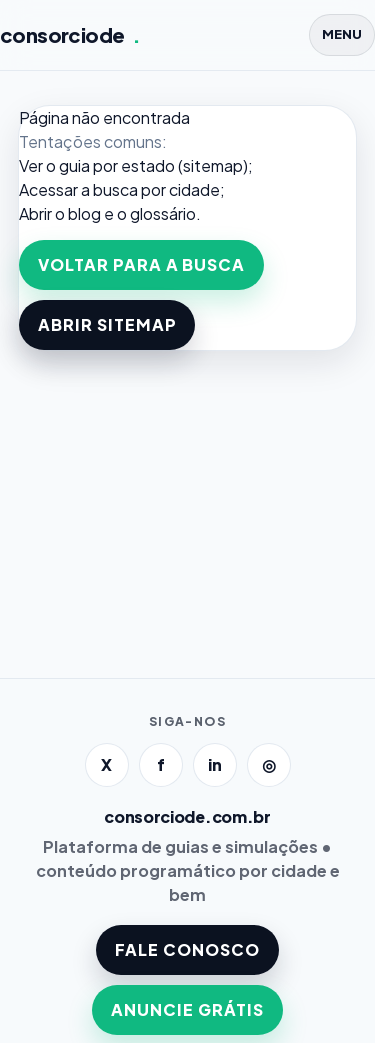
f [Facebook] (161, 764)
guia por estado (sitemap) (153, 165)
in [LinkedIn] (215, 764)
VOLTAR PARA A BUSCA (141, 264)
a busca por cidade (150, 189)
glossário (163, 213)
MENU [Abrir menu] (342, 34)
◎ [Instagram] (269, 764)
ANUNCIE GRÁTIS (187, 1009)
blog (84, 213)
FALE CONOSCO (187, 949)
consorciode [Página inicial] (70, 35)
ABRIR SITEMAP (107, 324)
